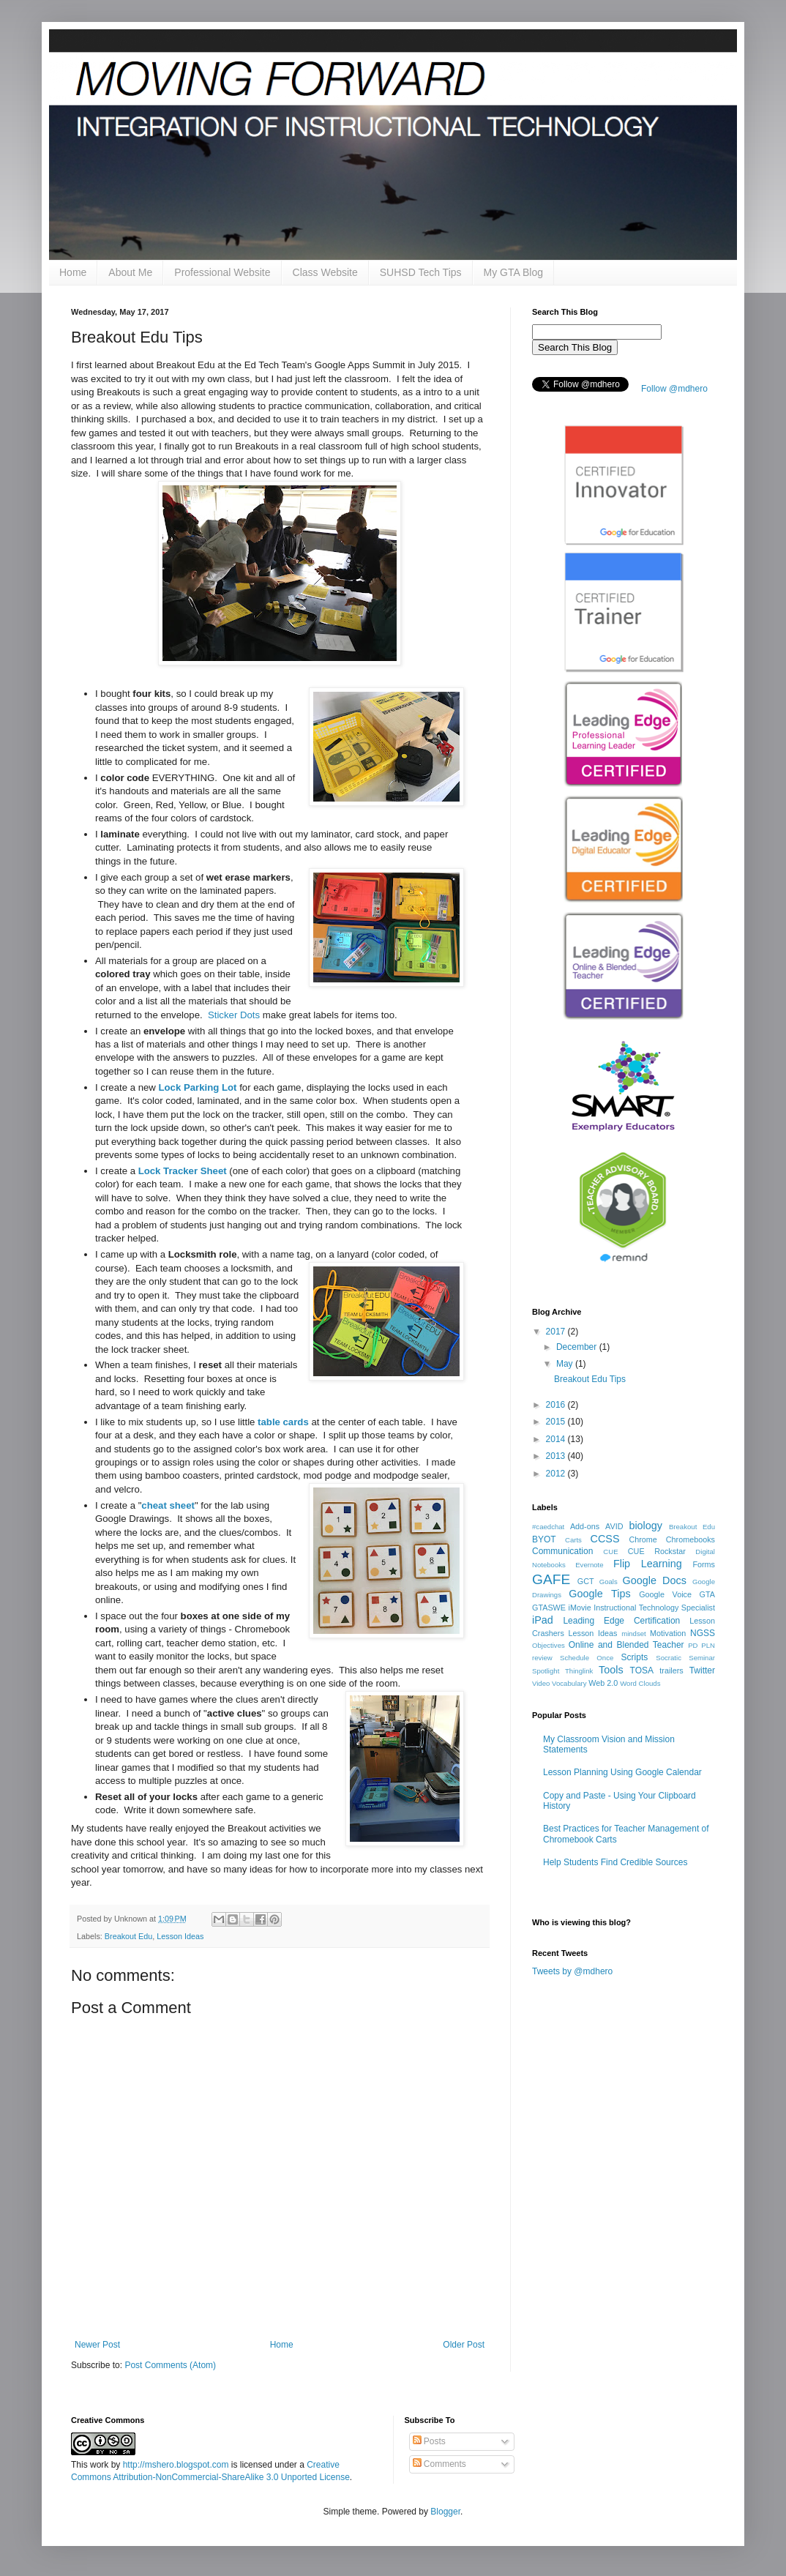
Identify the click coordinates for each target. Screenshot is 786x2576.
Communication (562, 1551)
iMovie (579, 1607)
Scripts (634, 1657)
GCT (585, 1581)
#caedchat (548, 1527)
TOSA (642, 1670)
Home (72, 272)
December (577, 1347)
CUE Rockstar (657, 1551)
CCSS (605, 1539)
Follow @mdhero (674, 389)
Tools (611, 1670)
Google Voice (665, 1594)
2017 (557, 1331)
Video (541, 1683)
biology (645, 1525)
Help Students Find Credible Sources (615, 1862)
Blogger (445, 2511)
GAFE (551, 1579)
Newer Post (97, 2345)
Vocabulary (569, 1683)
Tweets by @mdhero (572, 1971)
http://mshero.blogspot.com (176, 2465)
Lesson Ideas (180, 1936)
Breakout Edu (128, 1936)
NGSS (702, 1633)
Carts (573, 1540)
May (565, 1364)
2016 (557, 1405)
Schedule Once (586, 1658)
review (542, 1658)
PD (692, 1645)
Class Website (325, 272)
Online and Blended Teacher (626, 1645)
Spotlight (545, 1671)
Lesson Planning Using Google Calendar (622, 1772)
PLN (708, 1645)
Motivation (668, 1633)
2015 (557, 1421)
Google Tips (599, 1593)
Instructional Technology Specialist (654, 1607)
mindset (633, 1633)
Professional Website (222, 272)
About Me (130, 272)
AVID (614, 1526)
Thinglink (579, 1671)
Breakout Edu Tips (590, 1379)
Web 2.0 (603, 1683)
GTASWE (549, 1607)
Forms (703, 1564)
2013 (557, 1456)
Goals (608, 1582)
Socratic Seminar (685, 1658)
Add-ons (584, 1526)
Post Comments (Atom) (170, 2365)
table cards (283, 1421)
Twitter (702, 1670)
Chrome (642, 1539)
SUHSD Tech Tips (421, 272)
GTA (707, 1594)
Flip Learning (647, 1563)
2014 (557, 1439)
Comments (439, 2464)
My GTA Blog (513, 272)
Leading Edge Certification (621, 1621)
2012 (557, 1473)
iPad (542, 1620)
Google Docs (654, 1580)
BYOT (544, 1539)
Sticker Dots (234, 1014)
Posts (429, 2441)
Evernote (589, 1565)
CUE (610, 1552)
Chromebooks (690, 1539)
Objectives (548, 1645)
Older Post (463, 2345)
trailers (671, 1670)
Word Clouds (640, 1683)
